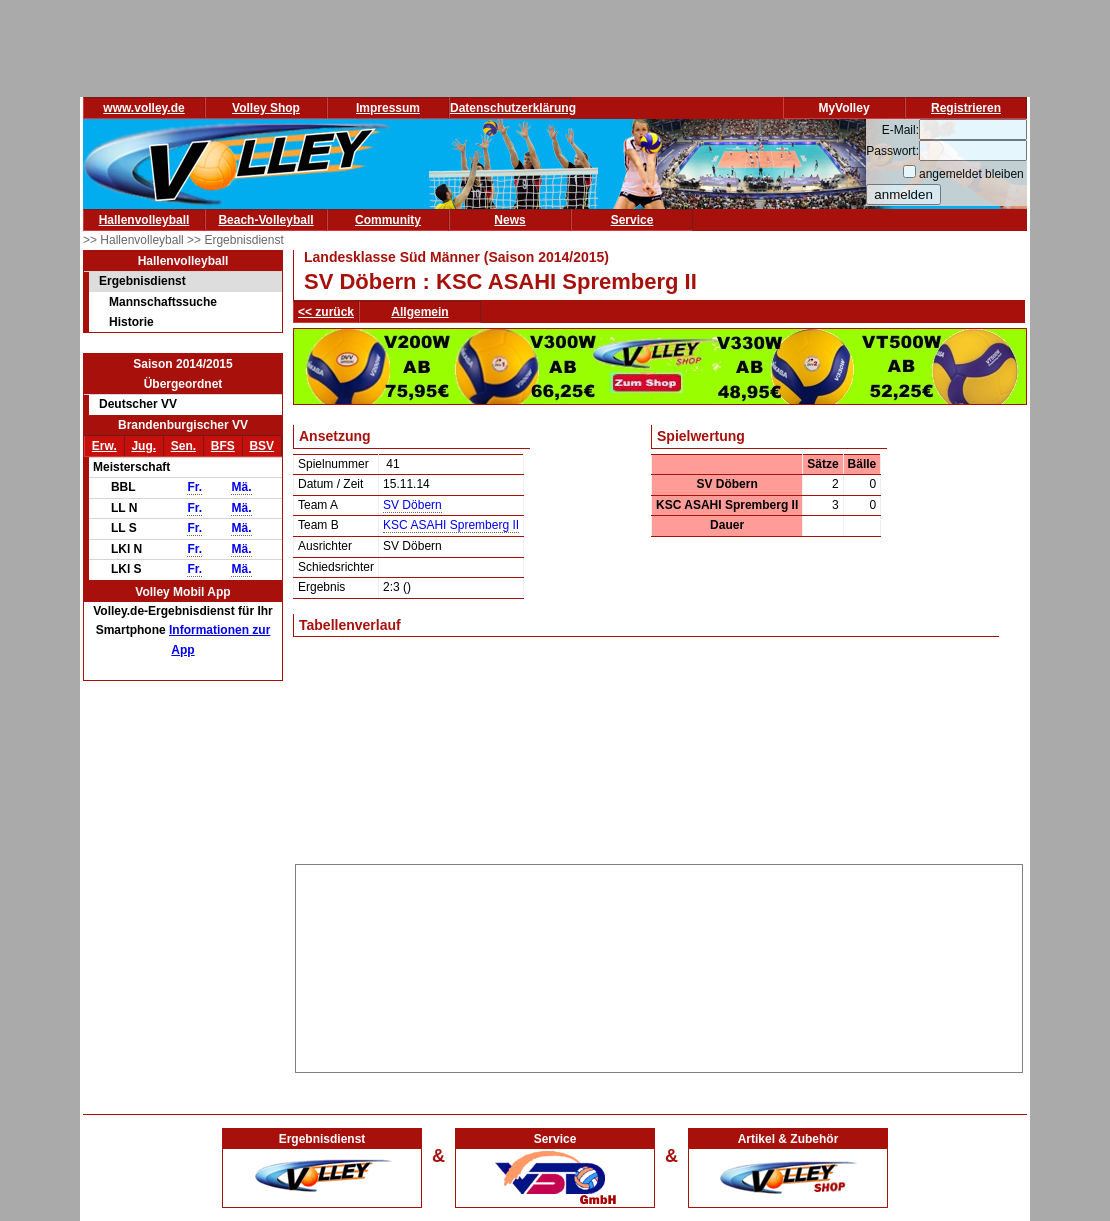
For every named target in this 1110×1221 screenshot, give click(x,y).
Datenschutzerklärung (513, 108)
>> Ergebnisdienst (235, 240)
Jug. (143, 446)
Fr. (194, 487)
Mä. (241, 487)
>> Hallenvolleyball (135, 240)
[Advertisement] (659, 965)
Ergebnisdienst (142, 281)
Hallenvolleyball (144, 220)
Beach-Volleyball (265, 220)
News (509, 220)
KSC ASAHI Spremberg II (451, 525)
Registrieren (966, 108)
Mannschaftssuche (163, 302)
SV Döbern (412, 505)
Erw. (104, 446)
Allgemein (419, 312)
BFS (223, 446)
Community (388, 220)
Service (632, 220)
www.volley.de (143, 108)
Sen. (183, 446)
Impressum (388, 108)
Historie (131, 322)
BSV (261, 446)
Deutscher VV (138, 404)
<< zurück (326, 312)
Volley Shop (266, 108)
